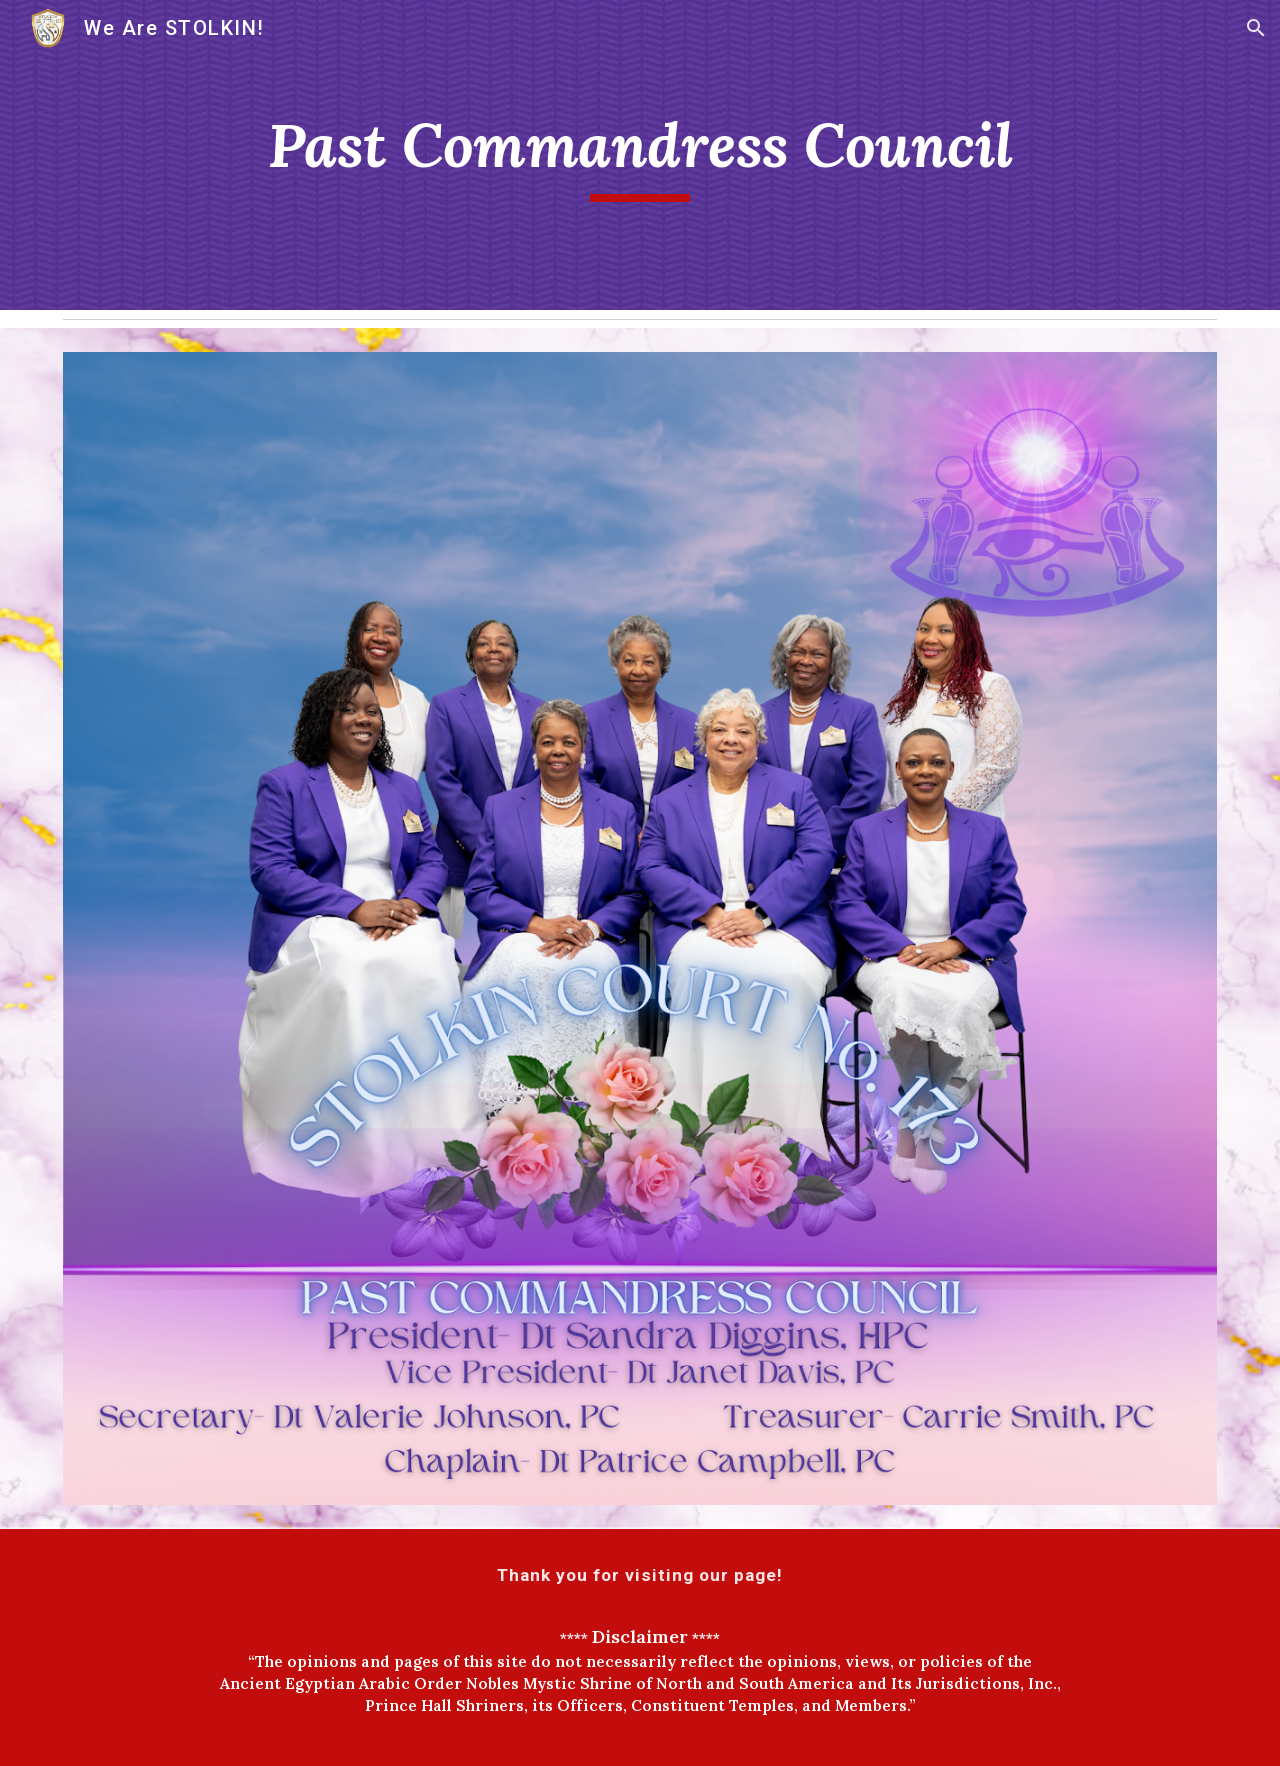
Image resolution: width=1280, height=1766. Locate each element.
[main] (640, 155)
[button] (1256, 28)
